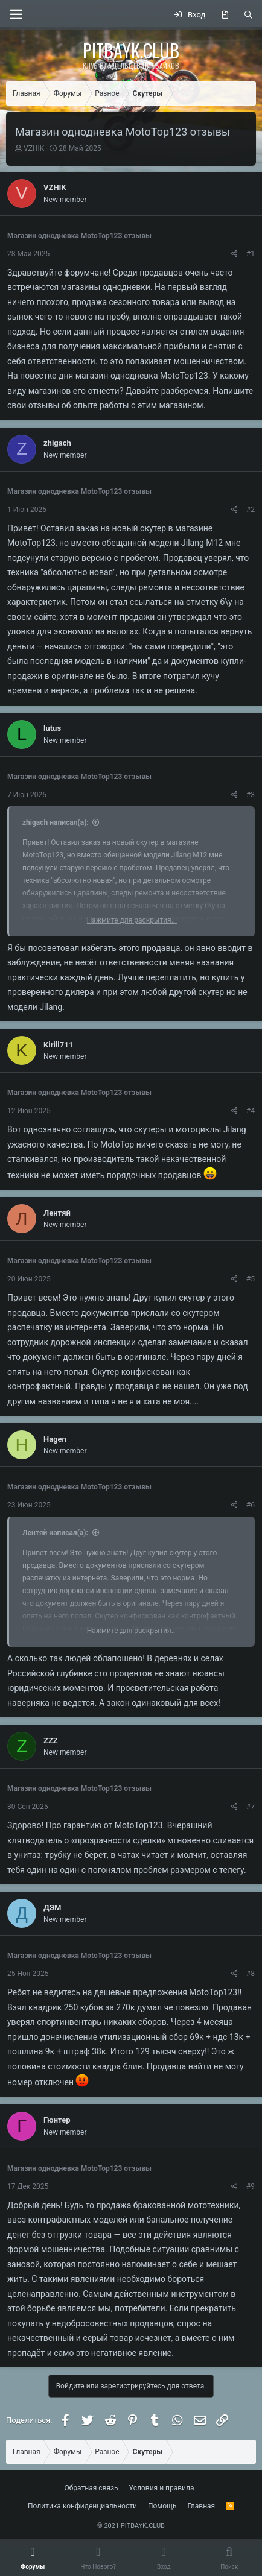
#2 (250, 509)
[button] (15, 15)
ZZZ (50, 1740)
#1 (250, 254)
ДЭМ (52, 1907)
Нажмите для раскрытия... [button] (132, 920)
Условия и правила (161, 2488)
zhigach (57, 442)
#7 (250, 1806)
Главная (202, 2506)
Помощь (162, 2506)
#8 (250, 1973)
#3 (250, 795)
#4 (250, 1110)
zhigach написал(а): (55, 822)
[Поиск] (248, 15)
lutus (52, 728)
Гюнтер (57, 2119)
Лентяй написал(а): (55, 1533)
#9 (250, 2186)
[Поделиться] (234, 254)
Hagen (54, 1439)
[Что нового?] (224, 15)
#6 (250, 1505)
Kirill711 (58, 1044)
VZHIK (34, 148)
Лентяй (57, 1212)
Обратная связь (91, 2488)
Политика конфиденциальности (82, 2506)
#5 (250, 1279)
